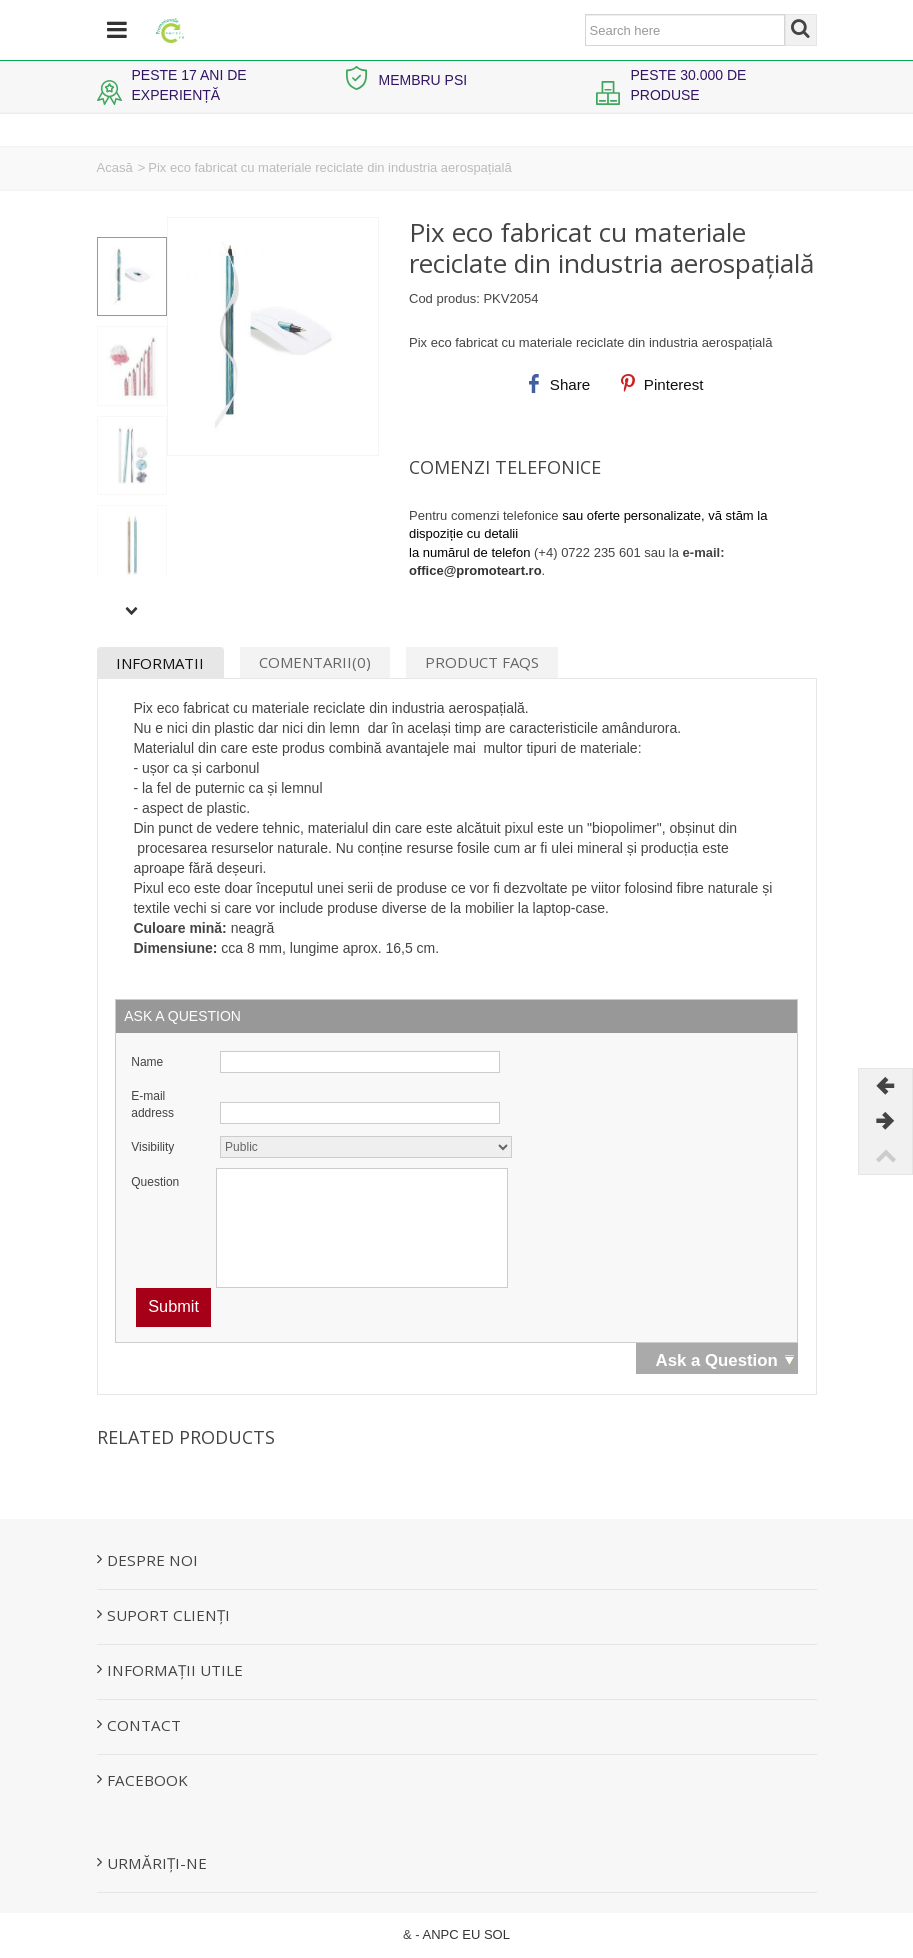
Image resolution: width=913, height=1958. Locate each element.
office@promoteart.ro (475, 570)
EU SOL (486, 1934)
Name (147, 1062)
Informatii (160, 663)
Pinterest (661, 384)
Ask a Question (717, 1360)
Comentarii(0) (315, 662)
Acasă (115, 167)
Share (557, 384)
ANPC (441, 1934)
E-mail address (152, 1104)
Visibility (152, 1147)
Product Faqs (482, 662)
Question (155, 1182)
